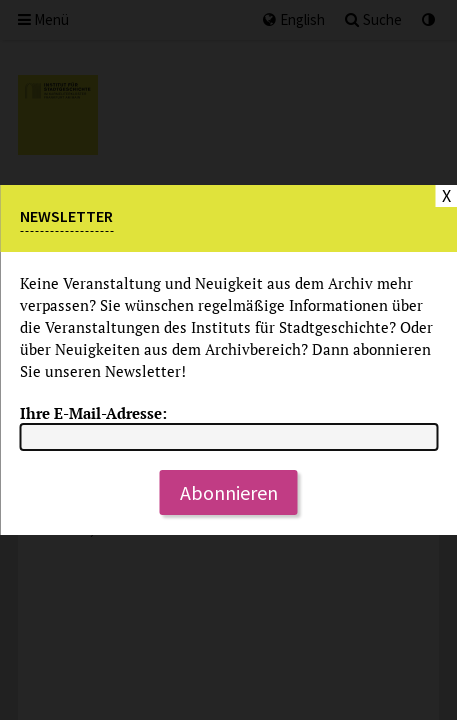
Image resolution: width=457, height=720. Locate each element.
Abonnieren (229, 492)
